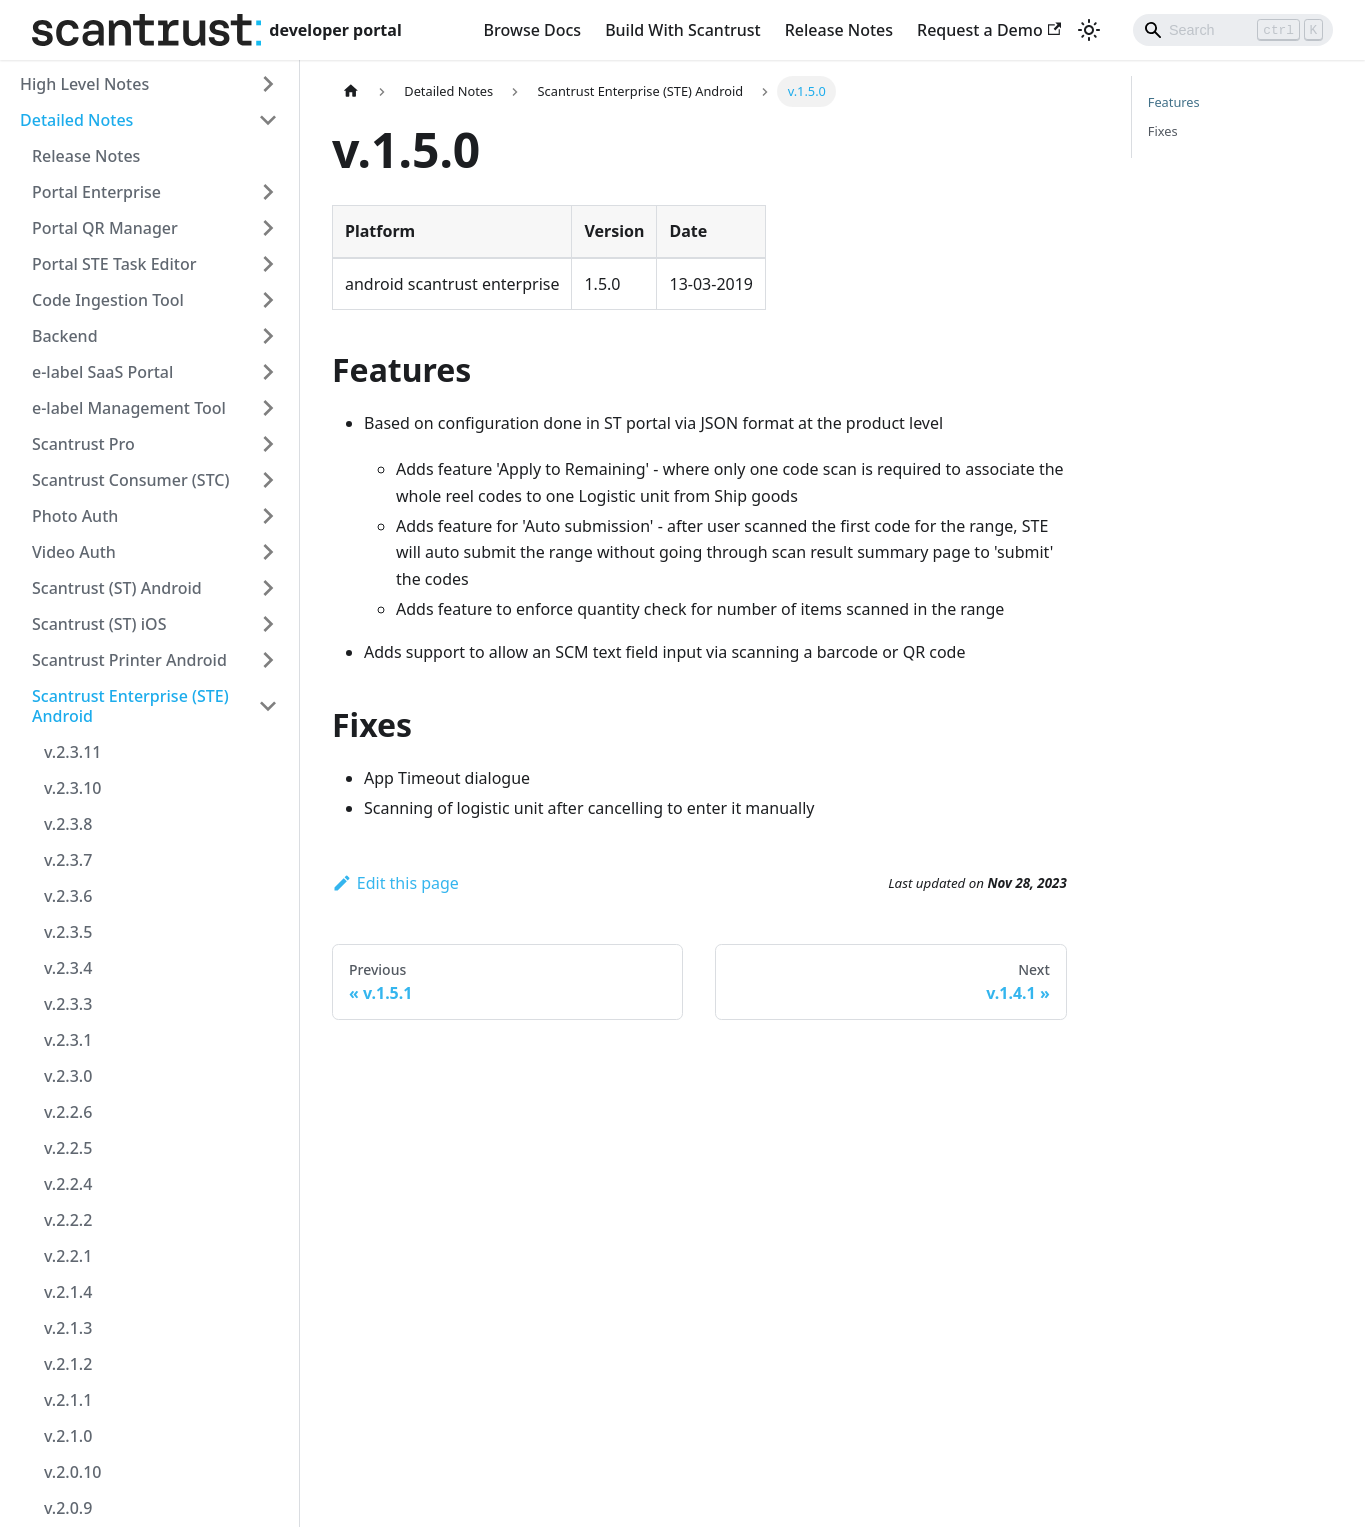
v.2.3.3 (68, 1004)
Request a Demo (989, 30)
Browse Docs (533, 30)
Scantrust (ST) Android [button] (117, 588)
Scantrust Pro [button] (83, 444)
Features (1174, 102)
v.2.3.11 (72, 752)
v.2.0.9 (68, 1508)
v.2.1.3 (68, 1328)
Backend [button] (65, 336)
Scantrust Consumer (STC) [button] (131, 480)
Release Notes (839, 30)
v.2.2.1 (68, 1256)
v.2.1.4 (68, 1292)
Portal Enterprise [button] (96, 192)
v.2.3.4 (68, 968)
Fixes (1163, 131)
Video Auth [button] (74, 552)
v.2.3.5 (68, 932)
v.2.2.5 (68, 1148)
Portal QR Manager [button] (105, 228)
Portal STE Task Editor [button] (114, 264)
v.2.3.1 (68, 1040)
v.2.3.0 (68, 1076)
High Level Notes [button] (84, 84)
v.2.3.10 (72, 788)
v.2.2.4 (68, 1184)
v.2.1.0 (68, 1436)
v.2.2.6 (68, 1112)
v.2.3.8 (68, 824)
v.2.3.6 (68, 896)
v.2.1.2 (68, 1364)
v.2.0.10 (72, 1472)
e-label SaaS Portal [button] (102, 372)
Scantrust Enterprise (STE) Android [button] (130, 706)
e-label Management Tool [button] (129, 408)
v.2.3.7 (68, 860)
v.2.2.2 (68, 1220)
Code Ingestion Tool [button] (108, 300)
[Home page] (351, 91)
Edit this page (395, 883)
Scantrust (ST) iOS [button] (99, 624)
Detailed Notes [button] (76, 120)
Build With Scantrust (683, 30)
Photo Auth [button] (75, 516)
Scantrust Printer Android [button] (129, 660)
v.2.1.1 (68, 1400)
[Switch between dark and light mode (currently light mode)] (1089, 30)
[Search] (1233, 30)
